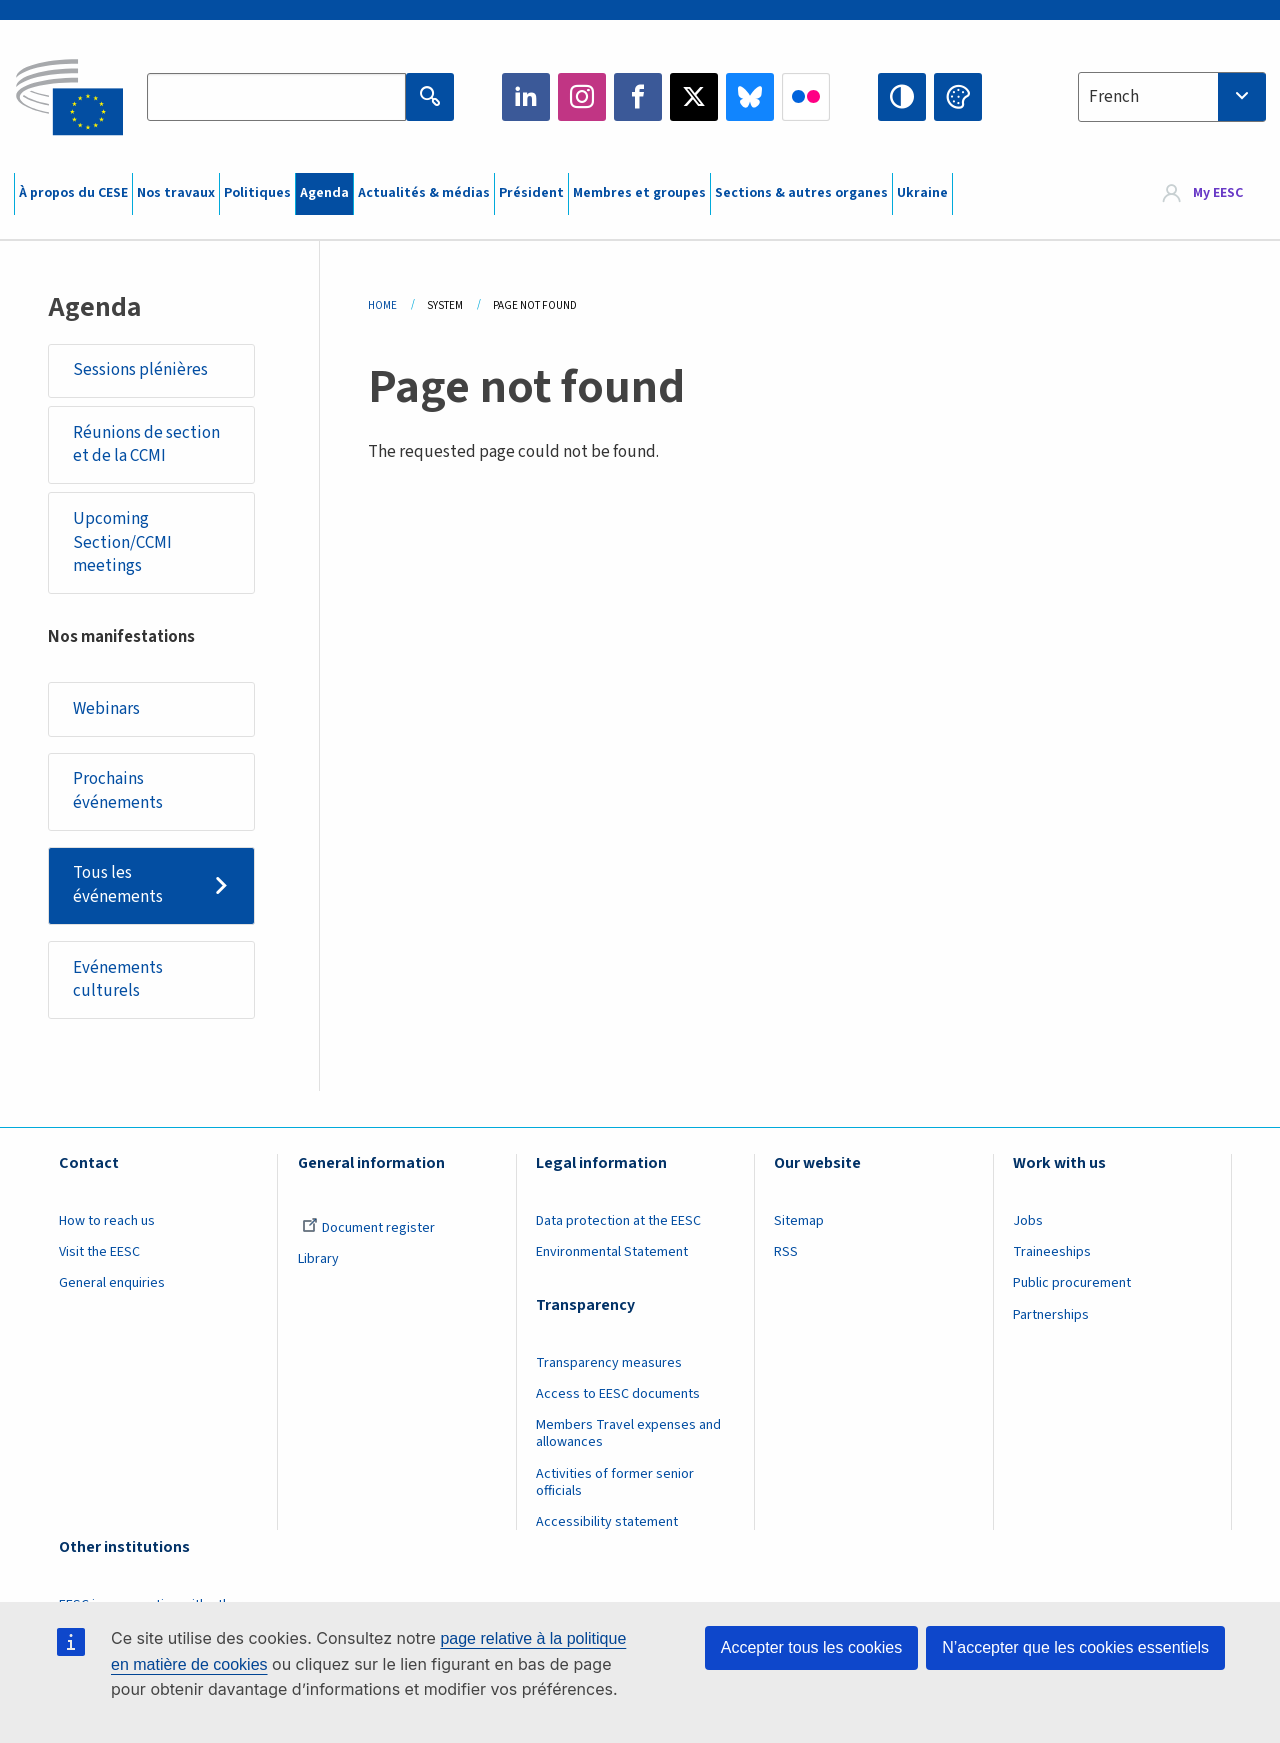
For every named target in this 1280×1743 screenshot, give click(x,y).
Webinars (106, 709)
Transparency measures (609, 1363)
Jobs (1028, 1221)
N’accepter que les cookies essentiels (1075, 1647)
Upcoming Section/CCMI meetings (122, 542)
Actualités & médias (424, 193)
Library (318, 1259)
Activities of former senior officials (615, 1482)
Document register (368, 1228)
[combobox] (1172, 97)
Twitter (694, 97)
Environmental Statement (612, 1252)
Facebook (638, 97)
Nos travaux (176, 193)
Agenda (324, 193)
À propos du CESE (73, 193)
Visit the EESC (99, 1252)
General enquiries (112, 1283)
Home (382, 305)
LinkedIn (526, 97)
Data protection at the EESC (618, 1221)
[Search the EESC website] (276, 97)
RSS (786, 1252)
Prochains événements (118, 791)
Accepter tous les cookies (811, 1647)
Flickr (806, 97)
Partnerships (1051, 1315)
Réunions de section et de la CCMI (146, 445)
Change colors (958, 97)
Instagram (582, 97)
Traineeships (1052, 1252)
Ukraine (922, 193)
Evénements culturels (118, 980)
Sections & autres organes (801, 193)
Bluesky (750, 97)
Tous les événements (118, 885)
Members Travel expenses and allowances (628, 1433)
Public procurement (1072, 1283)
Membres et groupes (639, 193)
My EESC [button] (1218, 194)
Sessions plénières (140, 370)
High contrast (902, 97)
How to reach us (107, 1221)
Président (531, 193)
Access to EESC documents (618, 1394)
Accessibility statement (607, 1522)
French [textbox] (1114, 97)
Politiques (257, 193)
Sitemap (799, 1221)
